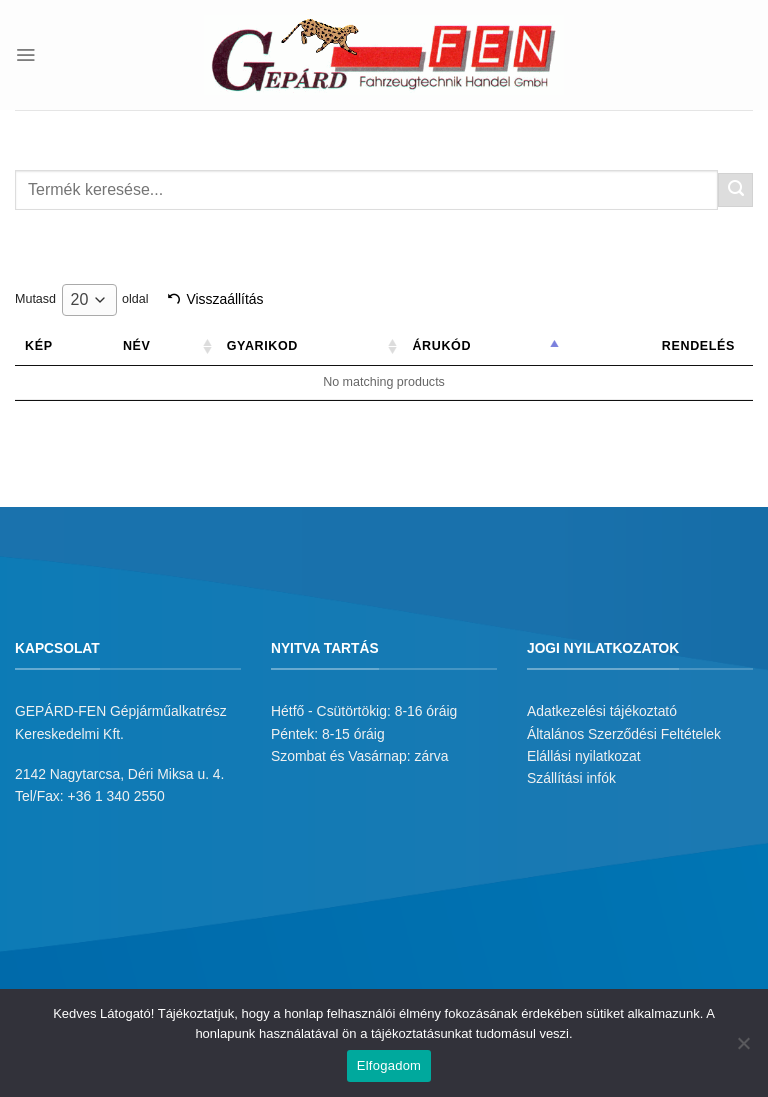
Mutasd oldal (81, 300)
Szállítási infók (571, 778)
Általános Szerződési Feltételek (624, 734)
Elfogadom (389, 1065)
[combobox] (89, 300)
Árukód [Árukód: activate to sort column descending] (459, 346)
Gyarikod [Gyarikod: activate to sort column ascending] (289, 346)
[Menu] (25, 54)
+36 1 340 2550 (116, 796)
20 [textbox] (80, 299)
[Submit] (735, 190)
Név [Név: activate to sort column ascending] (169, 346)
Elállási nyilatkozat (584, 756)
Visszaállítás (224, 299)
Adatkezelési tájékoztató (602, 711)
